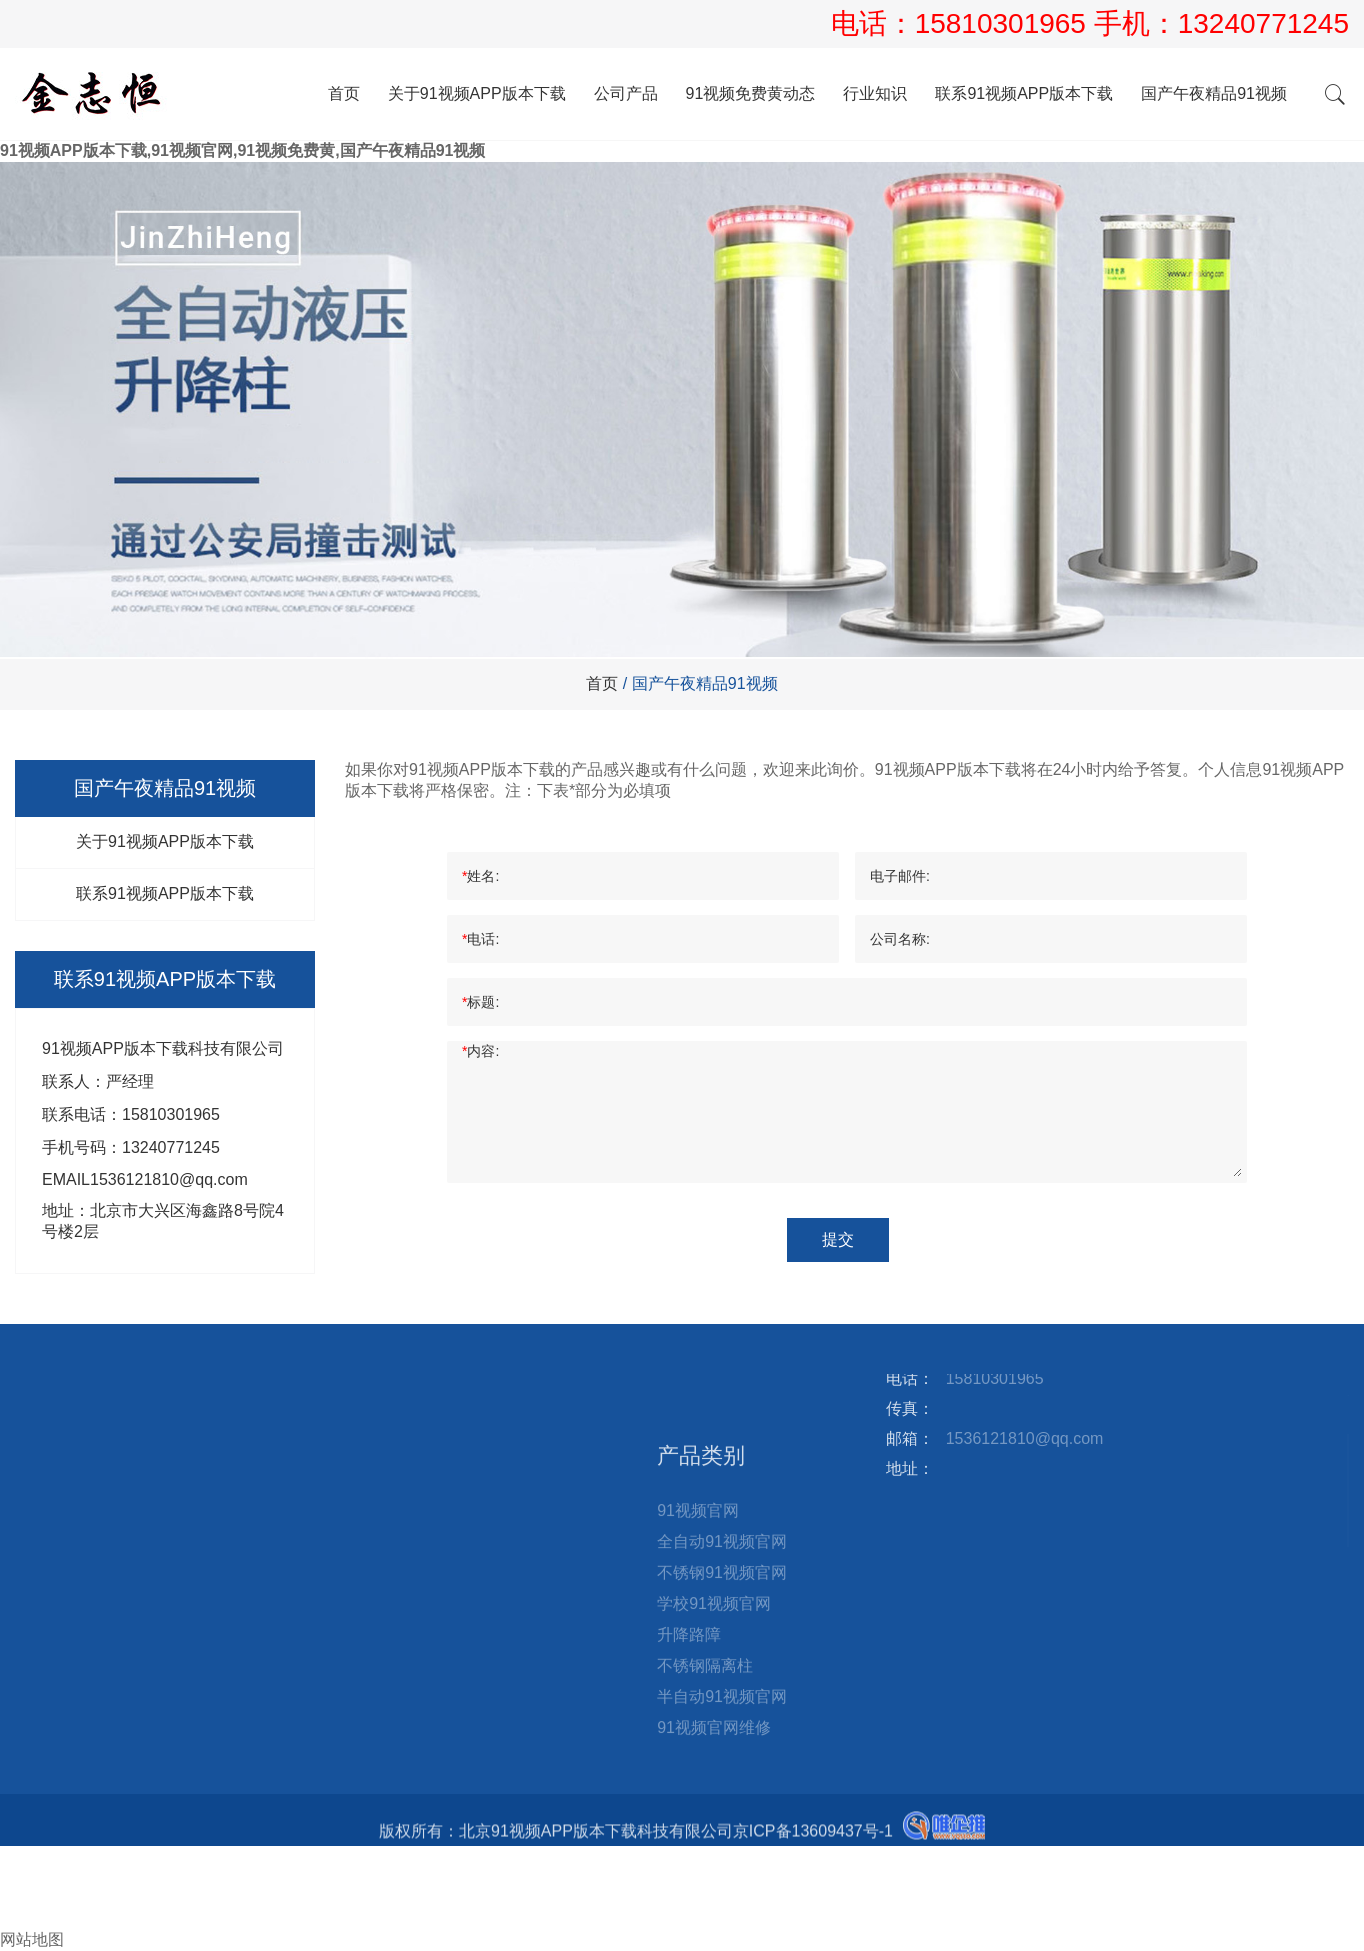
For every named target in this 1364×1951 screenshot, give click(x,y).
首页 (344, 93)
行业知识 (875, 93)
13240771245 (1263, 23)
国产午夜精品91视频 (1214, 93)
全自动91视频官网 (722, 1680)
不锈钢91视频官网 (722, 1711)
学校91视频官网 (714, 1742)
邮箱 (24, 1897)
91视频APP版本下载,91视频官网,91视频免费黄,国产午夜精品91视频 (242, 150)
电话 (16, 1876)
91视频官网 (698, 1649)
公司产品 (626, 93)
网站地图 (32, 1939)
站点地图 (413, 1424)
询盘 (24, 1918)
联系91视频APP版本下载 (1024, 93)
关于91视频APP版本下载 (477, 93)
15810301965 (1004, 23)
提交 (838, 1239)
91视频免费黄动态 (751, 93)
